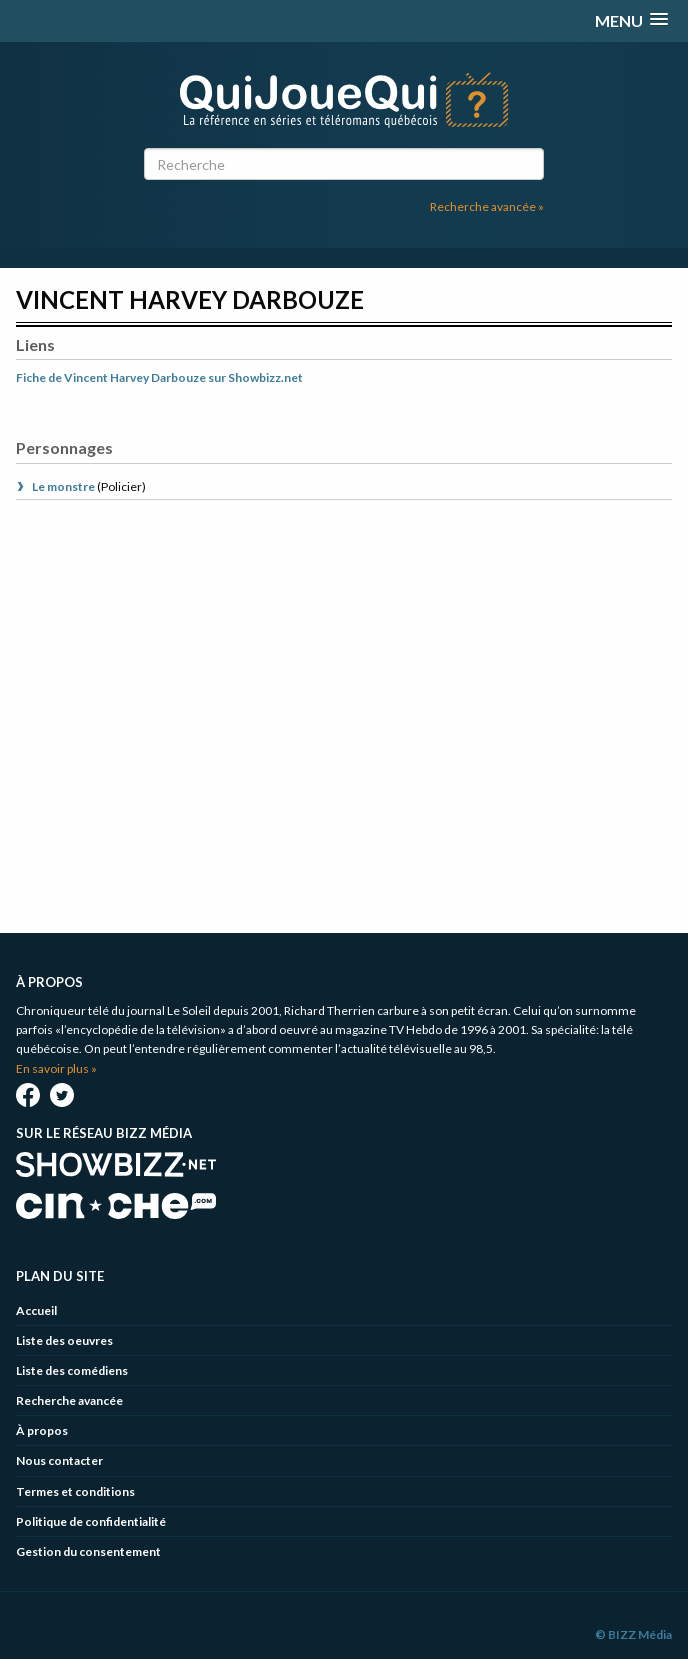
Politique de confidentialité (91, 1521)
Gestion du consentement (88, 1551)
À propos (42, 1430)
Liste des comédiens (72, 1370)
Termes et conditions (75, 1491)
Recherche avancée (69, 1400)
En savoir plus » (56, 1068)
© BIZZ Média (633, 1634)
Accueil (36, 1310)
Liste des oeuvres (64, 1340)
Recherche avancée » (487, 206)
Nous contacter (59, 1460)
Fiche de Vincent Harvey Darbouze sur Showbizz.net (159, 377)
